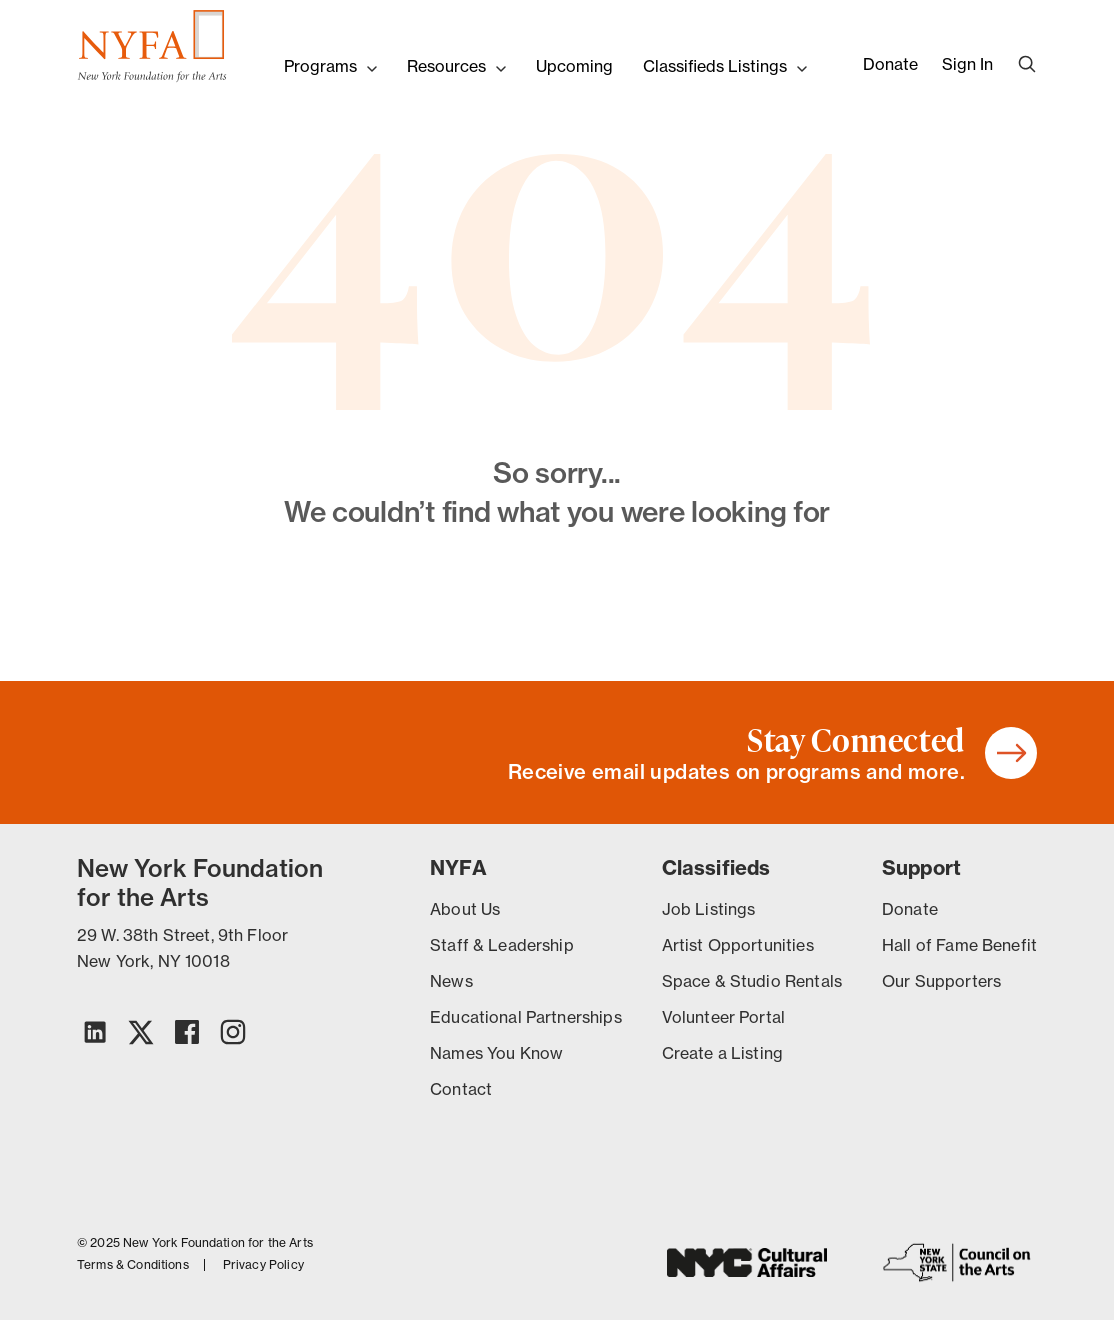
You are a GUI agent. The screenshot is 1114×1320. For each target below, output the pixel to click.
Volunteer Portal (723, 1017)
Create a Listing (722, 1053)
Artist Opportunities (738, 945)
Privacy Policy (263, 1265)
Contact (461, 1089)
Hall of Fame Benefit (959, 945)
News (451, 981)
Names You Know (496, 1053)
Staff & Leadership (502, 945)
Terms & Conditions (133, 1265)
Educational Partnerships (526, 1017)
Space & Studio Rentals (752, 981)
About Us (465, 909)
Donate (890, 64)
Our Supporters (941, 981)
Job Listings (709, 909)
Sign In (967, 64)
